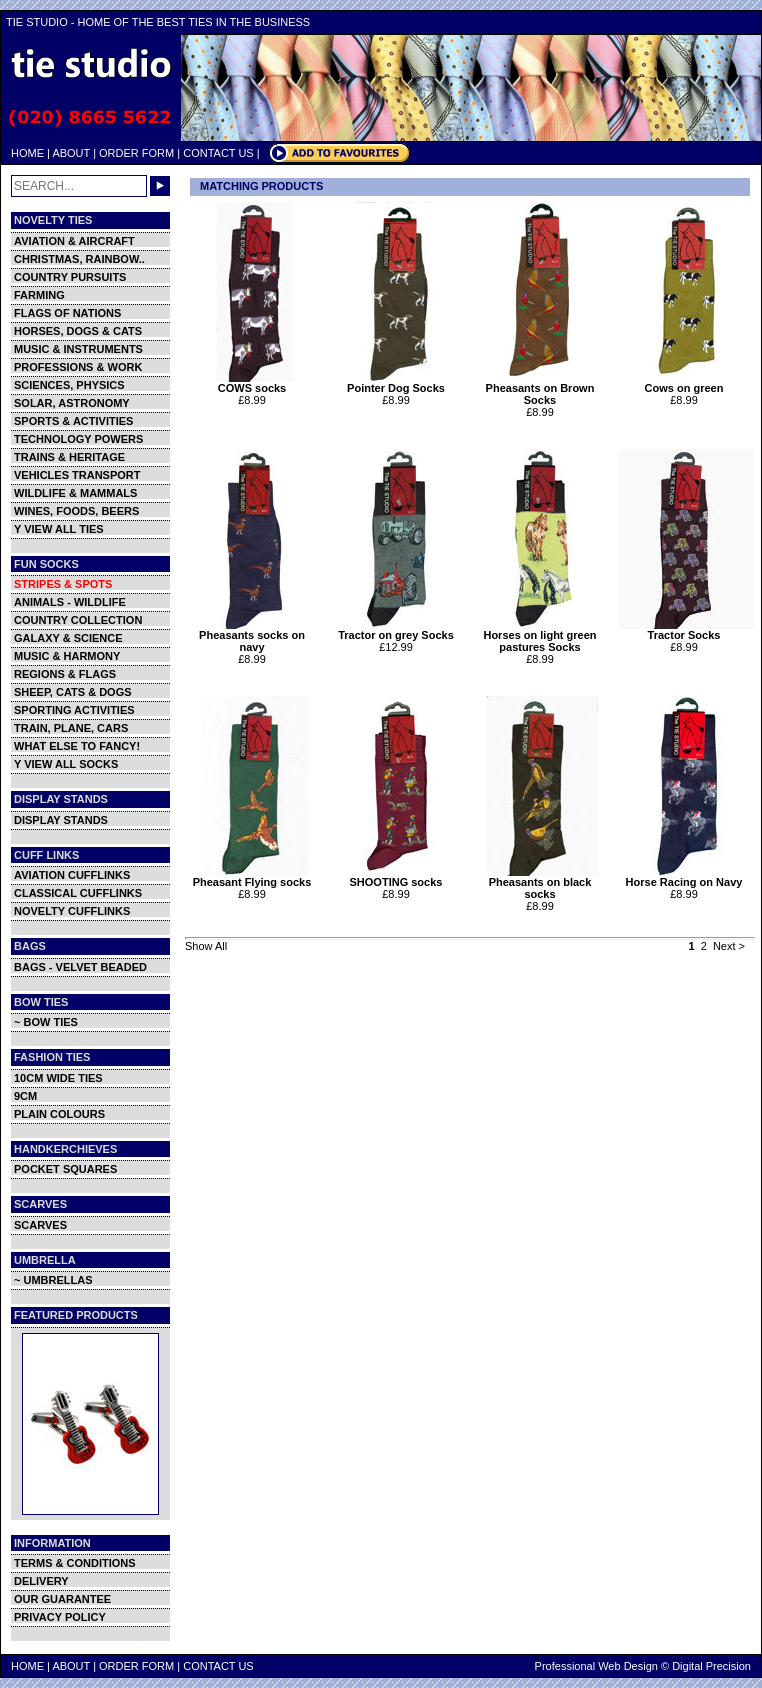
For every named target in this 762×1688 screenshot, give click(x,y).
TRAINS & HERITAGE (69, 457)
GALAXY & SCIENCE (68, 638)
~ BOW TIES (46, 1022)
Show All (206, 946)
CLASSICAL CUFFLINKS (78, 893)
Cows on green (686, 383)
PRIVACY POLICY (60, 1617)
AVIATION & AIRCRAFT (74, 241)
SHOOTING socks (398, 877)
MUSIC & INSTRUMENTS (78, 349)
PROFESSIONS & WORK (78, 367)
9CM (25, 1096)
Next (724, 946)
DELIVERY (41, 1581)
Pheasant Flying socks (254, 877)
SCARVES (40, 1225)
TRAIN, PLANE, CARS (71, 728)
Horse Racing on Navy (686, 877)
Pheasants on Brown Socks (542, 389)
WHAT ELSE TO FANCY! (77, 746)
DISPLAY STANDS (61, 820)
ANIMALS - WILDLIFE (70, 602)
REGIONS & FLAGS (65, 674)
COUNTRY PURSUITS (70, 277)
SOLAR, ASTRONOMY (72, 403)
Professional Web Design (596, 1666)
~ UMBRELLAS (53, 1280)
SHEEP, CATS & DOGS (73, 692)
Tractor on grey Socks (398, 630)
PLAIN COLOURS (59, 1114)
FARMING (39, 295)
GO (160, 186)
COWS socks (254, 383)
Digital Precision (711, 1666)
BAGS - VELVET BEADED (80, 967)
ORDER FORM (136, 153)
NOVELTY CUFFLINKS (72, 911)
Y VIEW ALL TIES (59, 529)
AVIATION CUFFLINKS (72, 875)
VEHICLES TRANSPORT (77, 475)
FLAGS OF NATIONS (67, 313)
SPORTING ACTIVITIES (74, 710)
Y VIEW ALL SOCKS (66, 764)
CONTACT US (218, 153)
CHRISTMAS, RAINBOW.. (79, 259)
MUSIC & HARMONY (67, 656)
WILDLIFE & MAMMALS (75, 493)
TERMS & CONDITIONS (75, 1563)
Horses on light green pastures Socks (542, 636)
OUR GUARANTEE (62, 1599)
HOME (27, 153)
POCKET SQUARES (65, 1169)
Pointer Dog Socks (398, 383)
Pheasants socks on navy (254, 636)
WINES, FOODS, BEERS (76, 511)
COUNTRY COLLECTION (78, 620)
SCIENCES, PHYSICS (69, 385)
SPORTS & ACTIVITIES (73, 421)
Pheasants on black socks (542, 883)
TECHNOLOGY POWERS (78, 439)
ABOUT (71, 153)
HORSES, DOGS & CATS (78, 331)
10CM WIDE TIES (58, 1078)
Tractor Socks (686, 630)
